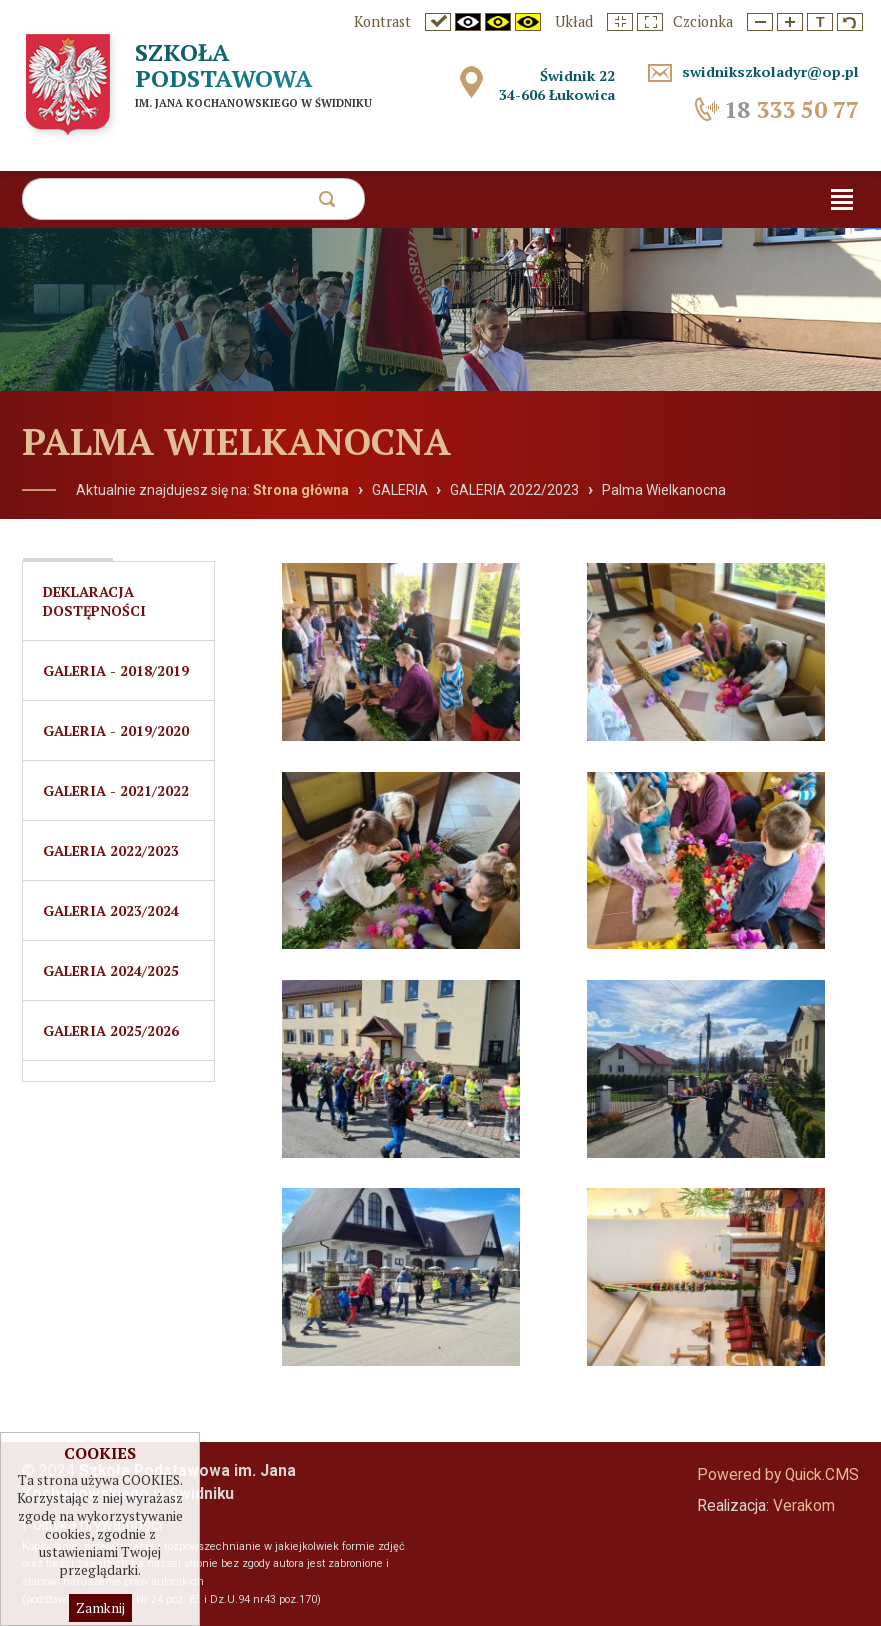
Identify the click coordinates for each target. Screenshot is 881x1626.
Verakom (804, 1506)
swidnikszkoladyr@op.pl (770, 71)
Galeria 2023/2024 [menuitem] (111, 910)
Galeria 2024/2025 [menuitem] (111, 970)
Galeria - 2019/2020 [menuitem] (116, 730)
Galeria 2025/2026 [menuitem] (111, 1030)
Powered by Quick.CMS (778, 1475)
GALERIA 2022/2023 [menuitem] (111, 850)
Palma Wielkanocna (664, 490)
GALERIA (400, 490)
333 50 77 (791, 109)
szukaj (326, 204)
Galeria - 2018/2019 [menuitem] (116, 670)
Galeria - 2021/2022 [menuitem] (116, 790)
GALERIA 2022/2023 (514, 490)
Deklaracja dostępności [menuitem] (94, 601)
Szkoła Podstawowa (224, 65)
